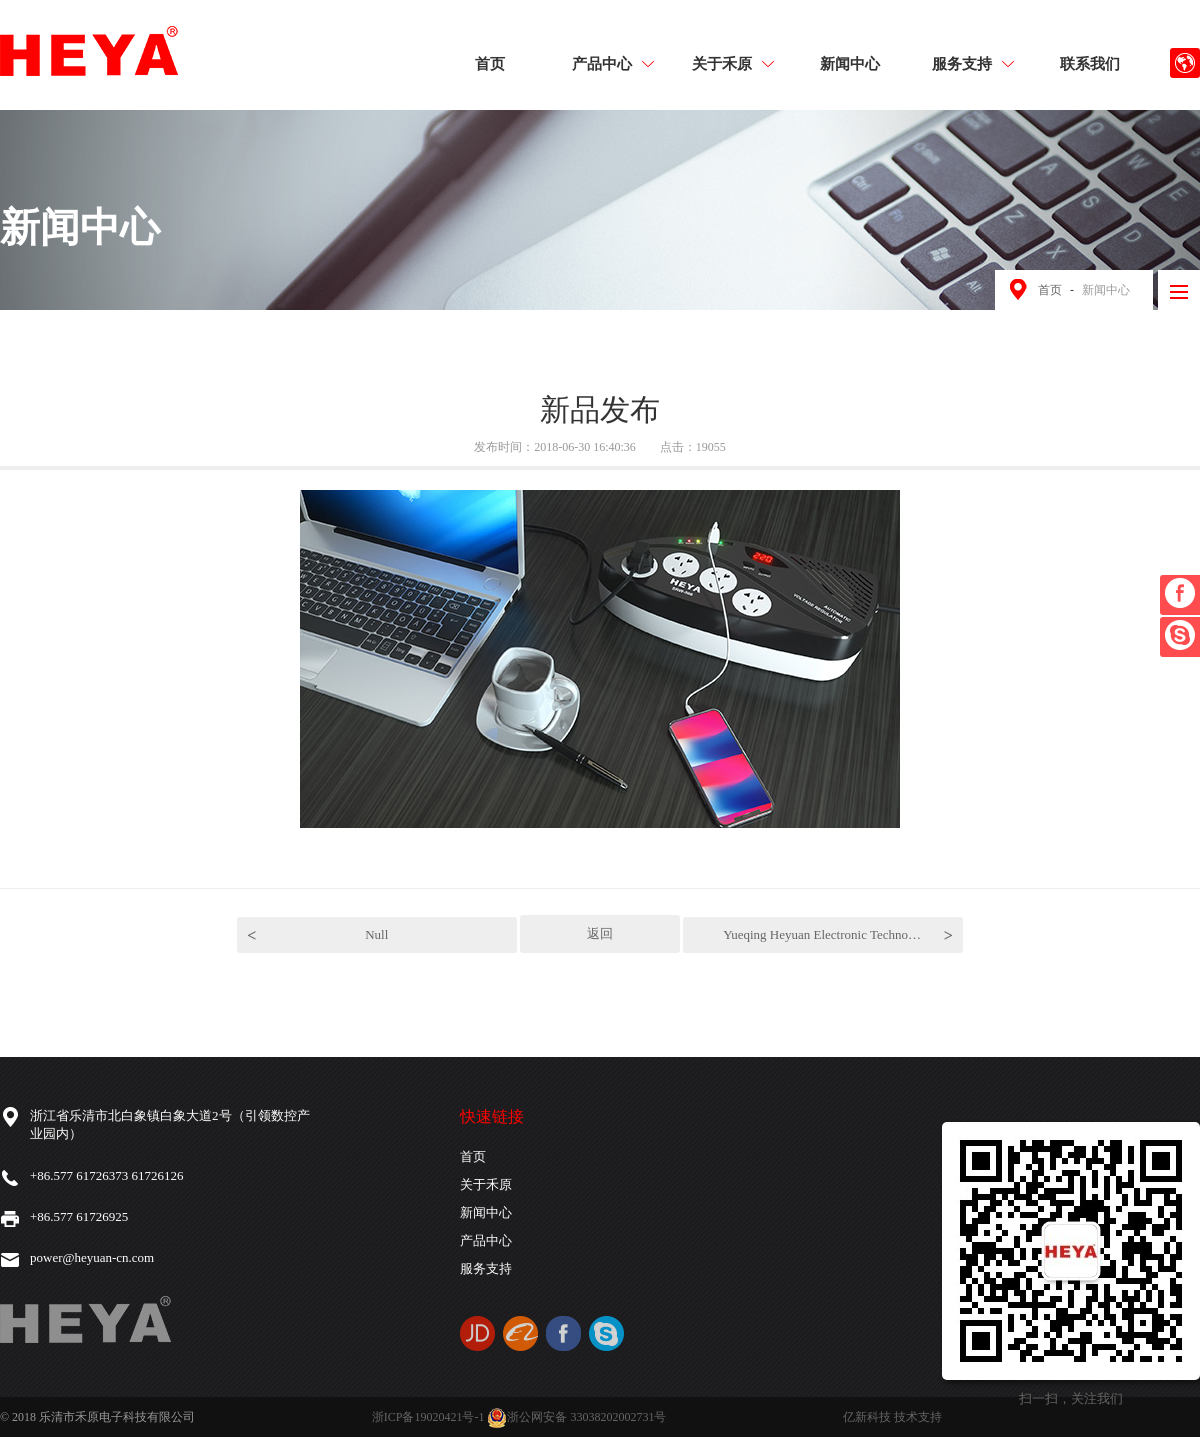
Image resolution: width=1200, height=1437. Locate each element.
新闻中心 (850, 63)
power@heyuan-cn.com (92, 1257)
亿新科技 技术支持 (892, 1417)
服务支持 (973, 63)
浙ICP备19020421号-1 (428, 1417)
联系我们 (1090, 63)
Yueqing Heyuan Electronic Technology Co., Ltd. (843, 935)
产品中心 (613, 63)
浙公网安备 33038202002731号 (576, 1417)
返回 (600, 933)
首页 (490, 63)
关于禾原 (733, 63)
